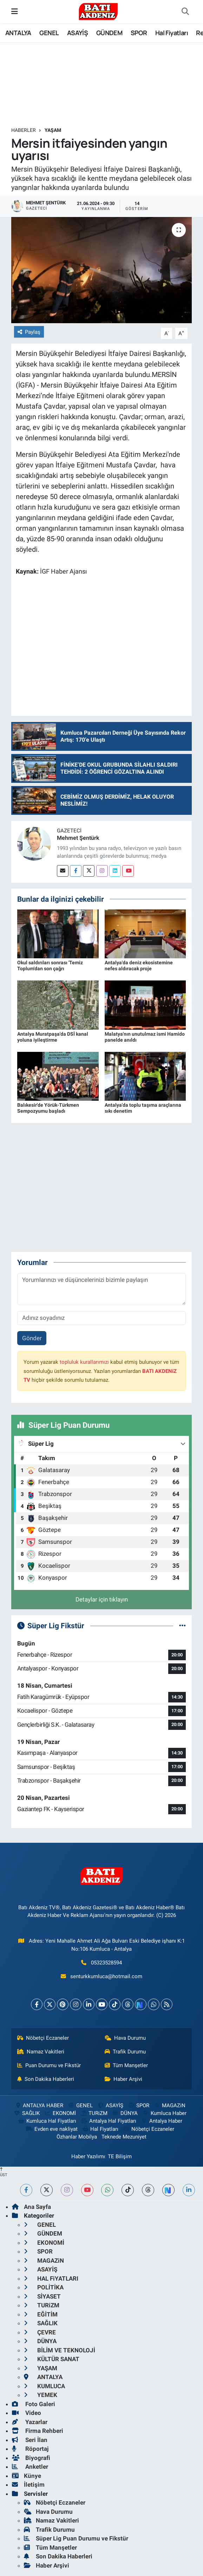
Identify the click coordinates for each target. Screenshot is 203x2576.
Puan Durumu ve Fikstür (49, 2065)
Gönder (32, 1338)
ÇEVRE (40, 2332)
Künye (26, 2475)
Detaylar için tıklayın (102, 1599)
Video (26, 2412)
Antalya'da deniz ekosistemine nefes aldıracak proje (139, 965)
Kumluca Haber (164, 2113)
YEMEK (40, 2394)
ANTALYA (18, 32)
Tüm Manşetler (126, 2065)
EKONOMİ (60, 2113)
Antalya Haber (161, 2121)
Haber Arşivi (124, 2079)
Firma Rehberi (37, 2430)
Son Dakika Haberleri (45, 2079)
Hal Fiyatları (171, 32)
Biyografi (31, 2457)
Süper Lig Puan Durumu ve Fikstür (76, 2538)
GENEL (49, 32)
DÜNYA (125, 2113)
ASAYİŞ (77, 32)
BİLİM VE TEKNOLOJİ (59, 2350)
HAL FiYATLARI (51, 2278)
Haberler (23, 130)
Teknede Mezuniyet (124, 2137)
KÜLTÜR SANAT (51, 2359)
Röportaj (30, 2448)
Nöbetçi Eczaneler (43, 2038)
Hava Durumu (125, 2038)
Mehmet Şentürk (78, 838)
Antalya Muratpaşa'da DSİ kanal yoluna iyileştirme (52, 1037)
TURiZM (93, 2113)
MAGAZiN (169, 2105)
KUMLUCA (44, 2386)
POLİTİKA (44, 2287)
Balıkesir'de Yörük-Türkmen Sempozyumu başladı (48, 1108)
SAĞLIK (27, 2113)
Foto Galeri (33, 2404)
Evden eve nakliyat (51, 2129)
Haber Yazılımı (88, 2156)
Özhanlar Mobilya (77, 2137)
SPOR (139, 32)
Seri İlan (29, 2439)
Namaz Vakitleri (41, 2051)
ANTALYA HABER (38, 2105)
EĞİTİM (41, 2314)
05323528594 (106, 1963)
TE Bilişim (120, 2156)
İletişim (28, 2484)
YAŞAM (53, 130)
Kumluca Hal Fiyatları (47, 2121)
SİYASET (42, 2296)
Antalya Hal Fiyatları (108, 2121)
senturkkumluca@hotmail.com (106, 1976)
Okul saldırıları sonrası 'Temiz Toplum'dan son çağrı (50, 965)
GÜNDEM (109, 32)
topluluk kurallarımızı (84, 1362)
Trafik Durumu (125, 2051)
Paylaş (29, 332)
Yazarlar (29, 2421)
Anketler (30, 2466)
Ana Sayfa (31, 2206)
